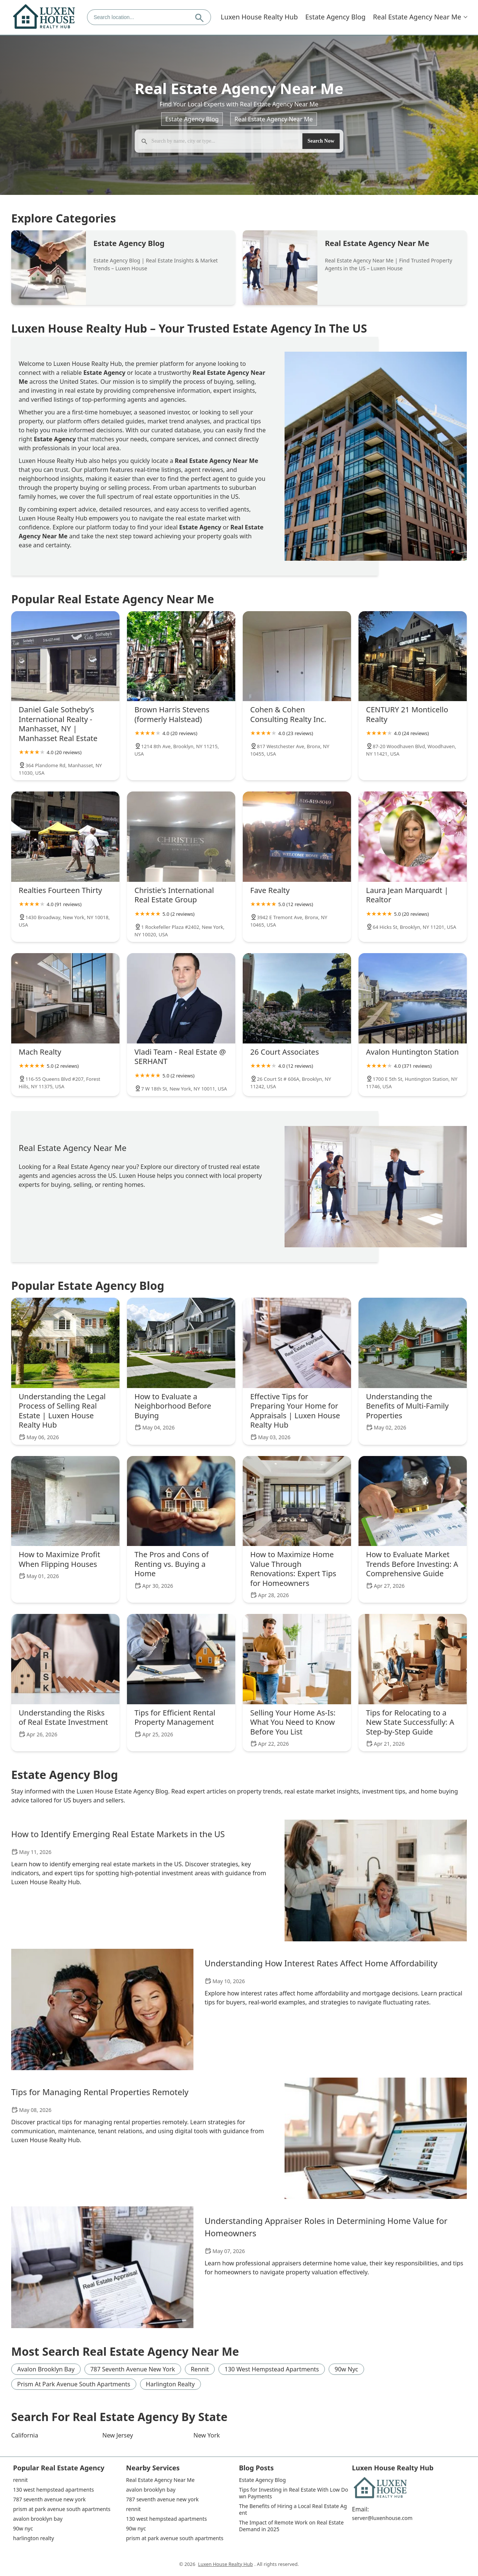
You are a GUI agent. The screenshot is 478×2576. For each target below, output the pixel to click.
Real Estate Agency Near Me (417, 16)
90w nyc (346, 2369)
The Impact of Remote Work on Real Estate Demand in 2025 (292, 2526)
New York (206, 2435)
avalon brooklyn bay (46, 2369)
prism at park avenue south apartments (73, 2384)
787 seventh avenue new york (132, 2369)
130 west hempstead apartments (271, 2369)
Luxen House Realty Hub (259, 16)
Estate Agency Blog (335, 16)
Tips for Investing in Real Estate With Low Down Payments (293, 2493)
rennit (200, 2369)
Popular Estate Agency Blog (87, 1285)
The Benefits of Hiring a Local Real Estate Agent (293, 2509)
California (24, 2435)
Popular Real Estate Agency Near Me (112, 599)
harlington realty (170, 2384)
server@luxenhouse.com (382, 2518)
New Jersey (117, 2435)
